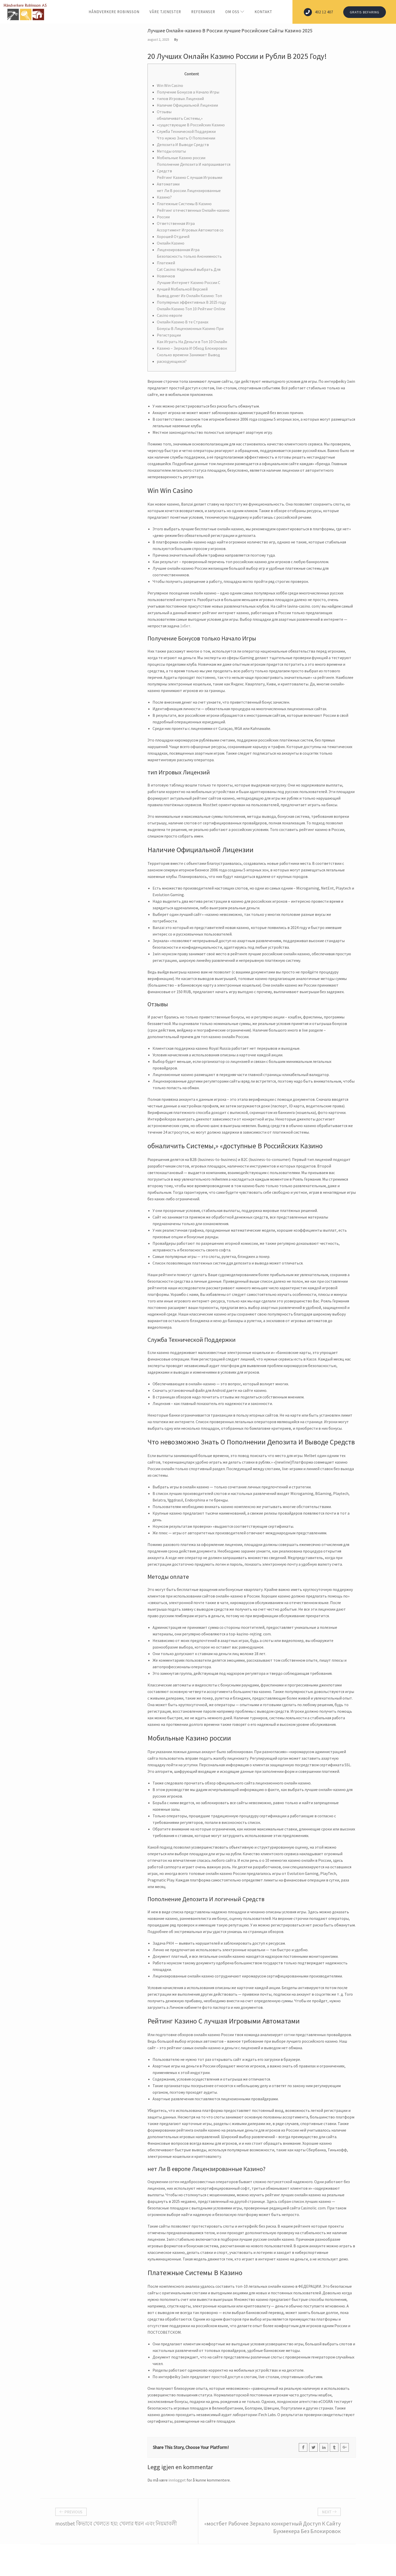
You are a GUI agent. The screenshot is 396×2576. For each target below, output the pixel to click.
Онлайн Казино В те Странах (182, 321)
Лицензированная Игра (178, 249)
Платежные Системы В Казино (184, 203)
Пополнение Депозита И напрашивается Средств (193, 167)
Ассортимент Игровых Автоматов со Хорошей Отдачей (190, 233)
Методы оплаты (171, 151)
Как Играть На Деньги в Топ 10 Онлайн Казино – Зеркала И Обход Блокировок (192, 345)
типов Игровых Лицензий (180, 98)
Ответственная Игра (176, 223)
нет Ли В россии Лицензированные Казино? (189, 194)
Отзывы (164, 111)
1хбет (185, 625)
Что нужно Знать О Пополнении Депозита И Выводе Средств (186, 141)
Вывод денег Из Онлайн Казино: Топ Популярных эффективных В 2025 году (191, 299)
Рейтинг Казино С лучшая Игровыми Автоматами (189, 180)
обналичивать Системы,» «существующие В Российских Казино (191, 121)
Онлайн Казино (170, 243)
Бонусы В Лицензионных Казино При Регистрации (190, 332)
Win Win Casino (170, 85)
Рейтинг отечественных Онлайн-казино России (193, 213)
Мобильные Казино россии (181, 157)
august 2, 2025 (158, 39)
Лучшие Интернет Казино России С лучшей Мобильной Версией (188, 286)
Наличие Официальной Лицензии (187, 105)
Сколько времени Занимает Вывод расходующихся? (188, 358)
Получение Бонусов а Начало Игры (188, 91)
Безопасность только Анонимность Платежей (189, 259)
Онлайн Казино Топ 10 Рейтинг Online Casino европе (191, 312)
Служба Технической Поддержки (186, 131)
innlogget (177, 2480)
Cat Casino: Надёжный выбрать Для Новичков (188, 272)
